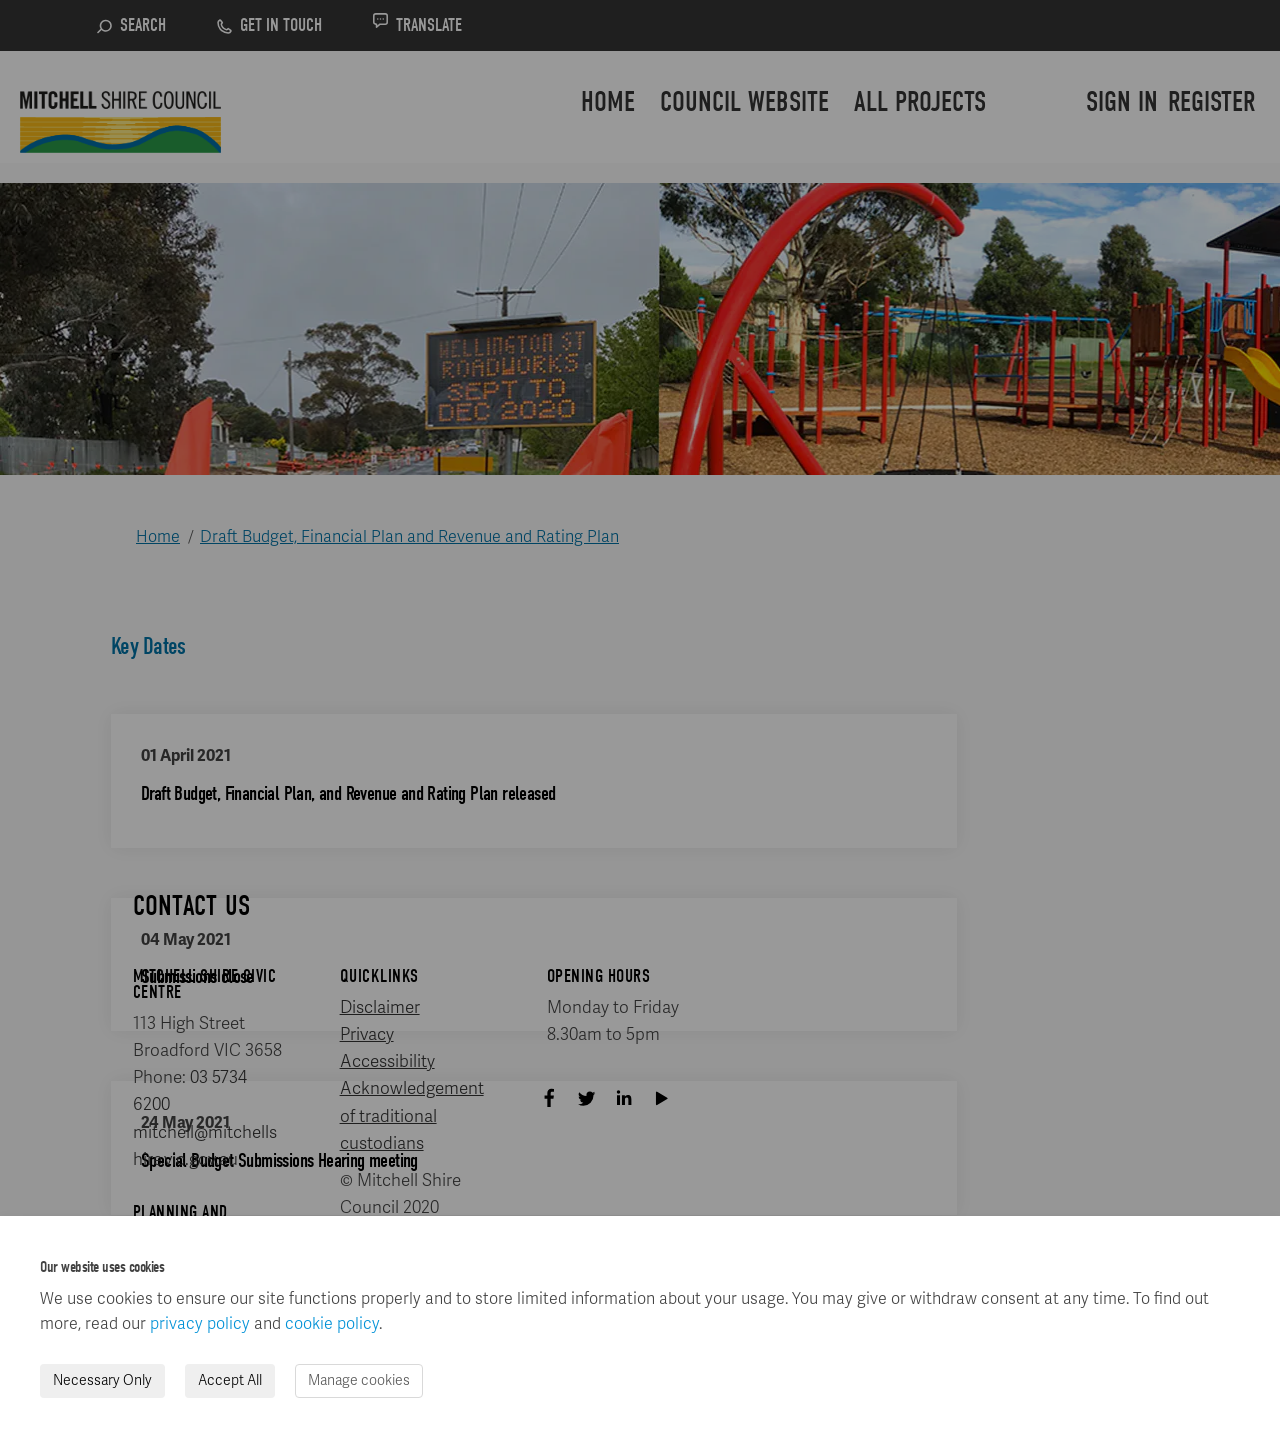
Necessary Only (102, 1380)
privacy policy (200, 1324)
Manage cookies (359, 1380)
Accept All (230, 1380)
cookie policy (332, 1324)
